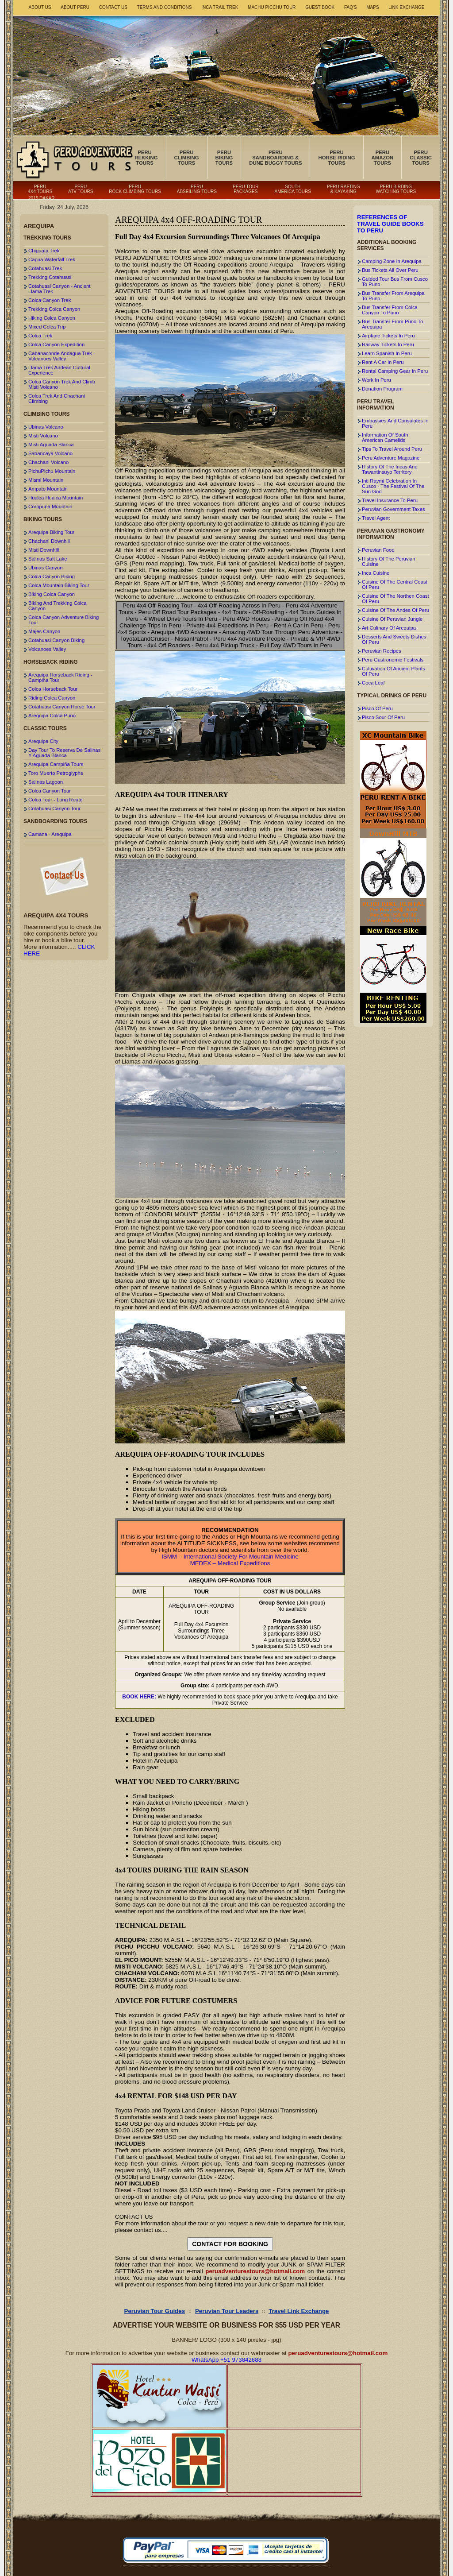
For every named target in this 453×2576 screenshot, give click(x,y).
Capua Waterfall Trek (51, 259)
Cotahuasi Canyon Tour (54, 808)
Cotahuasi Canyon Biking (56, 640)
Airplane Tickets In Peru (388, 335)
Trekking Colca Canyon (54, 309)
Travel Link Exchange (299, 2311)
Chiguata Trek (44, 250)
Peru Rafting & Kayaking (343, 189)
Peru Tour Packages (246, 189)
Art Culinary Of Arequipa (389, 627)
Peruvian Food (378, 550)
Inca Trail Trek (219, 7)
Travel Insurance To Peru (390, 500)
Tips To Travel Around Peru (392, 449)
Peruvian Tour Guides (154, 2311)
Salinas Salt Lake (47, 558)
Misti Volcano (43, 435)
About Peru (75, 7)
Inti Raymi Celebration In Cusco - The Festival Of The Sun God (393, 486)
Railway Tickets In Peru (388, 344)
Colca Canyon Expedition (56, 344)
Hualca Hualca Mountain (55, 497)
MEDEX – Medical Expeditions (230, 1563)
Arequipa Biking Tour (51, 532)
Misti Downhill (43, 550)
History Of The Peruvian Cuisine (388, 561)
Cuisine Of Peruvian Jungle (392, 619)
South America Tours (293, 189)
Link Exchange (406, 7)
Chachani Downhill (49, 541)
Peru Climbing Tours (186, 158)
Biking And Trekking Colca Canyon (57, 605)
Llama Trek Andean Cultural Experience (59, 370)
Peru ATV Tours (80, 189)
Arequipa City (43, 741)
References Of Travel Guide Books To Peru (390, 224)
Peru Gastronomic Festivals (392, 659)
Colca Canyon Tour (49, 790)
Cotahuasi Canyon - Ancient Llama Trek (59, 288)
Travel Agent (376, 518)
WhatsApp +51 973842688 (226, 2359)
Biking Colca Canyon (51, 594)
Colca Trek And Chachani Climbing (56, 398)
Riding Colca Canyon (51, 697)
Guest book (319, 7)
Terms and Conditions (164, 7)
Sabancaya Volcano (50, 453)
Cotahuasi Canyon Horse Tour (62, 706)
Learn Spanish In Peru (387, 353)
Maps (372, 7)
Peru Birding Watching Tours (396, 189)
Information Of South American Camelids (385, 437)
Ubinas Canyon (45, 567)
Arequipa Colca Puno (52, 715)
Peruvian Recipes (381, 651)
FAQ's (350, 7)
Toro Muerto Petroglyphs (55, 773)
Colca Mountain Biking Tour (58, 585)
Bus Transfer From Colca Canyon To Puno (390, 310)
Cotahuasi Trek (45, 268)
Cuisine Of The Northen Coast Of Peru (395, 598)
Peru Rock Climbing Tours (135, 189)
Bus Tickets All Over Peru (390, 270)
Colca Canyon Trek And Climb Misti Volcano (61, 384)
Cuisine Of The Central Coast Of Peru (394, 584)
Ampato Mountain (48, 488)
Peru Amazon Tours (383, 158)
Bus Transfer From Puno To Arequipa (392, 324)
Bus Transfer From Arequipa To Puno (393, 295)
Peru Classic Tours (421, 158)
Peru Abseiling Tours (197, 189)
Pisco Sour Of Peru (383, 717)
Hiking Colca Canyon (51, 318)
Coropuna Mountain (50, 506)
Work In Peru (376, 380)
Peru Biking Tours (224, 158)
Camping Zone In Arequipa (392, 261)
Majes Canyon (44, 631)
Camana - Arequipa (50, 834)
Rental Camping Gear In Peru (395, 371)
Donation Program (382, 388)
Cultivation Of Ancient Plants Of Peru (393, 671)
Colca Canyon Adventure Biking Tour (63, 620)
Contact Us (113, 7)
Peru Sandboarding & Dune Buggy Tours (275, 158)
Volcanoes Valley (47, 649)
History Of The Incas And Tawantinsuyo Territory (390, 469)
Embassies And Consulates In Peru (395, 423)
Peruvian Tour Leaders (226, 2311)
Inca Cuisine (375, 573)
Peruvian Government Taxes (393, 509)
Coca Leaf (373, 682)
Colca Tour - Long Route (55, 799)
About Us (40, 7)
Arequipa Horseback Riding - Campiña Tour (60, 677)
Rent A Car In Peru (382, 362)
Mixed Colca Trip (46, 326)
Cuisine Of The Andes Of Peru (395, 610)
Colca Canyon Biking (51, 576)
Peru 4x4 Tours (40, 189)
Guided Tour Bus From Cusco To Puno (395, 281)
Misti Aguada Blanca (51, 444)
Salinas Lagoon (45, 782)
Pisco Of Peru (377, 708)
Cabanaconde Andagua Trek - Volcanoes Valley (61, 356)
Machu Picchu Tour (272, 7)
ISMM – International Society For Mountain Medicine (230, 1556)
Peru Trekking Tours (144, 158)
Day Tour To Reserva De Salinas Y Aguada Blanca (64, 752)
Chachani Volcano (48, 462)
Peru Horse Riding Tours (336, 158)
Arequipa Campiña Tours (55, 764)
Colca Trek (40, 335)
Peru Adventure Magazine (390, 457)
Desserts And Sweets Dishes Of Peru (394, 639)
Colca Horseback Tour (52, 689)
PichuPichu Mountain (51, 471)
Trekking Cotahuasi (49, 277)
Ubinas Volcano (45, 426)
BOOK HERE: (139, 1697)
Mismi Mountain (45, 480)
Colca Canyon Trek (49, 300)
